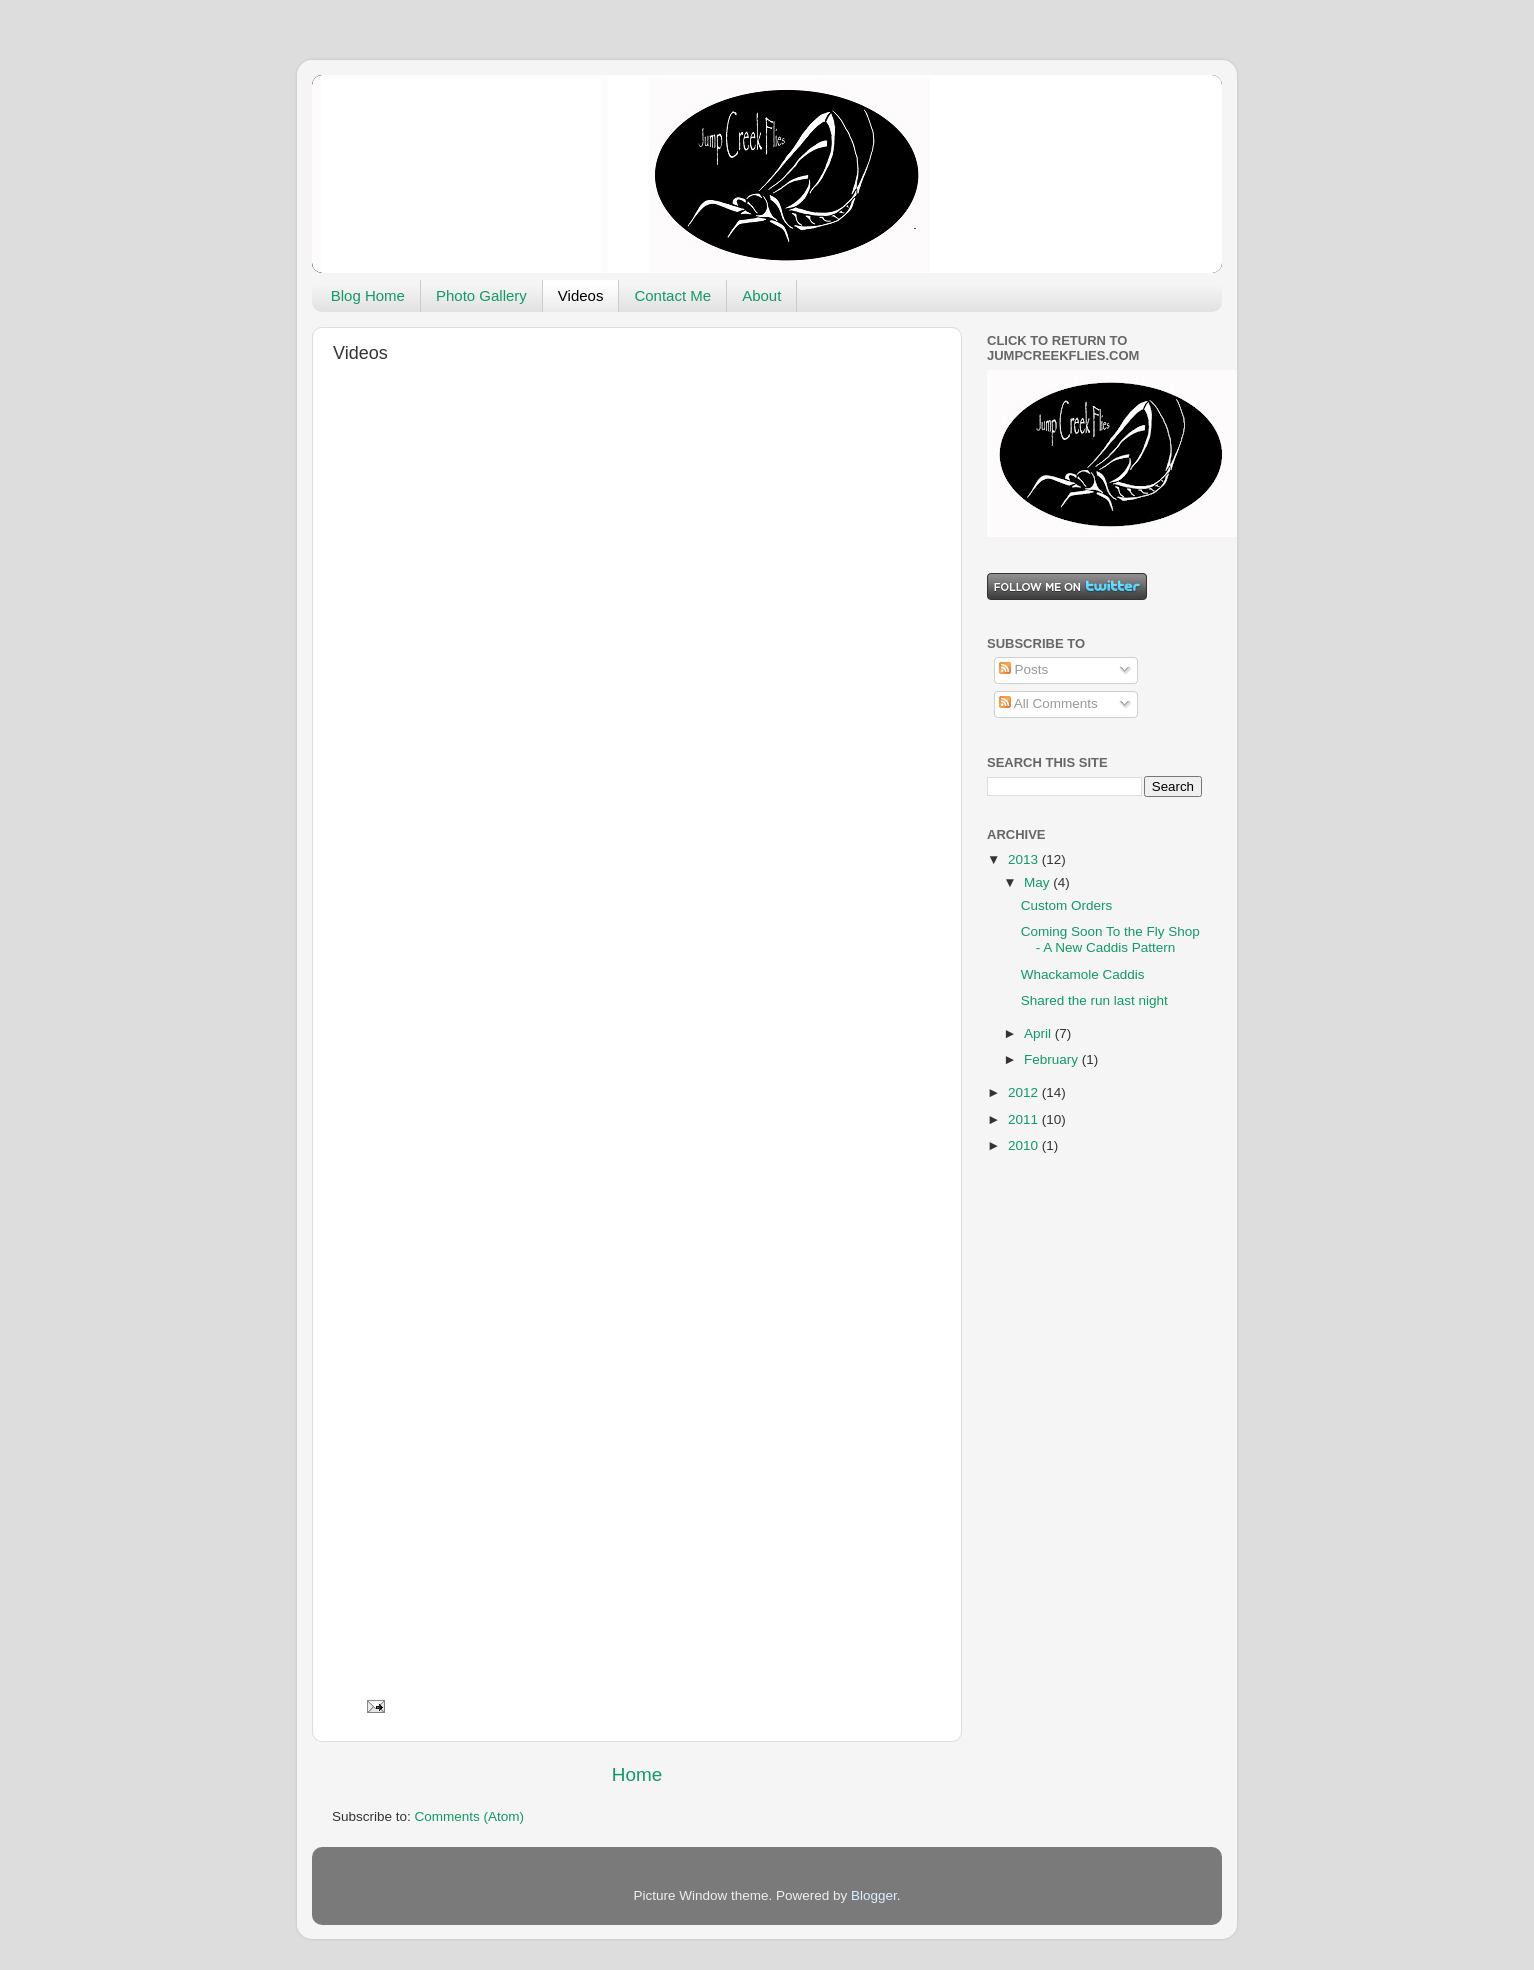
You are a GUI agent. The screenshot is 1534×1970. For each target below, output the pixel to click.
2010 (1025, 1145)
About (761, 295)
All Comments (1048, 703)
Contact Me (672, 295)
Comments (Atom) (470, 1816)
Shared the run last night (1094, 1000)
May (1038, 882)
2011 (1025, 1119)
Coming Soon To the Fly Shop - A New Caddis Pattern (1110, 939)
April (1039, 1033)
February (1053, 1059)
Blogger (874, 1895)
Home (637, 1774)
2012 (1025, 1092)
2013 (1025, 859)
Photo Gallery (481, 295)
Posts (1024, 669)
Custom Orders (1067, 905)
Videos (581, 295)
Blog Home (368, 295)
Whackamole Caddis (1083, 974)
